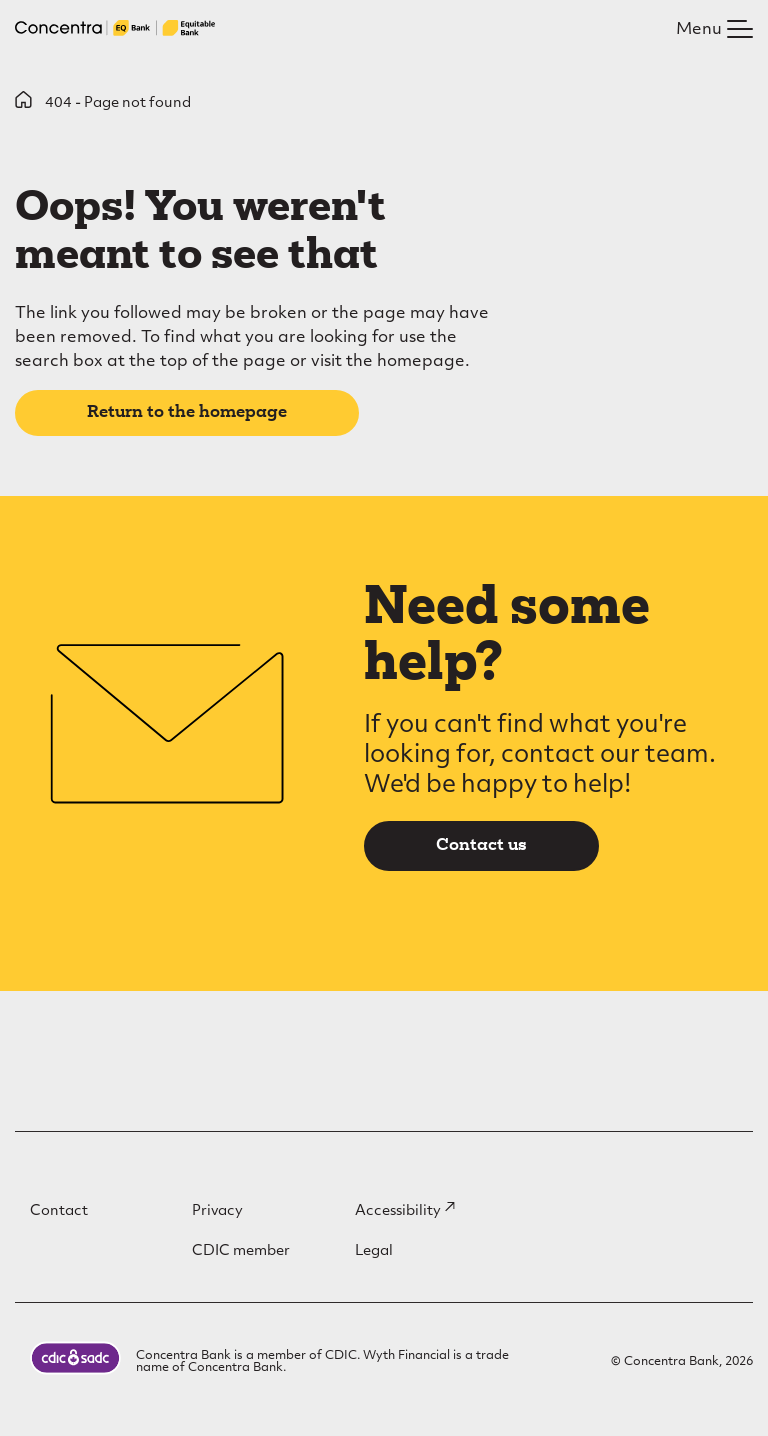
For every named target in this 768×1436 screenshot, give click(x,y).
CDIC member (241, 1251)
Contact (59, 1211)
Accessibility (404, 1211)
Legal (374, 1251)
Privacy (217, 1211)
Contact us (481, 846)
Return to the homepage (187, 413)
